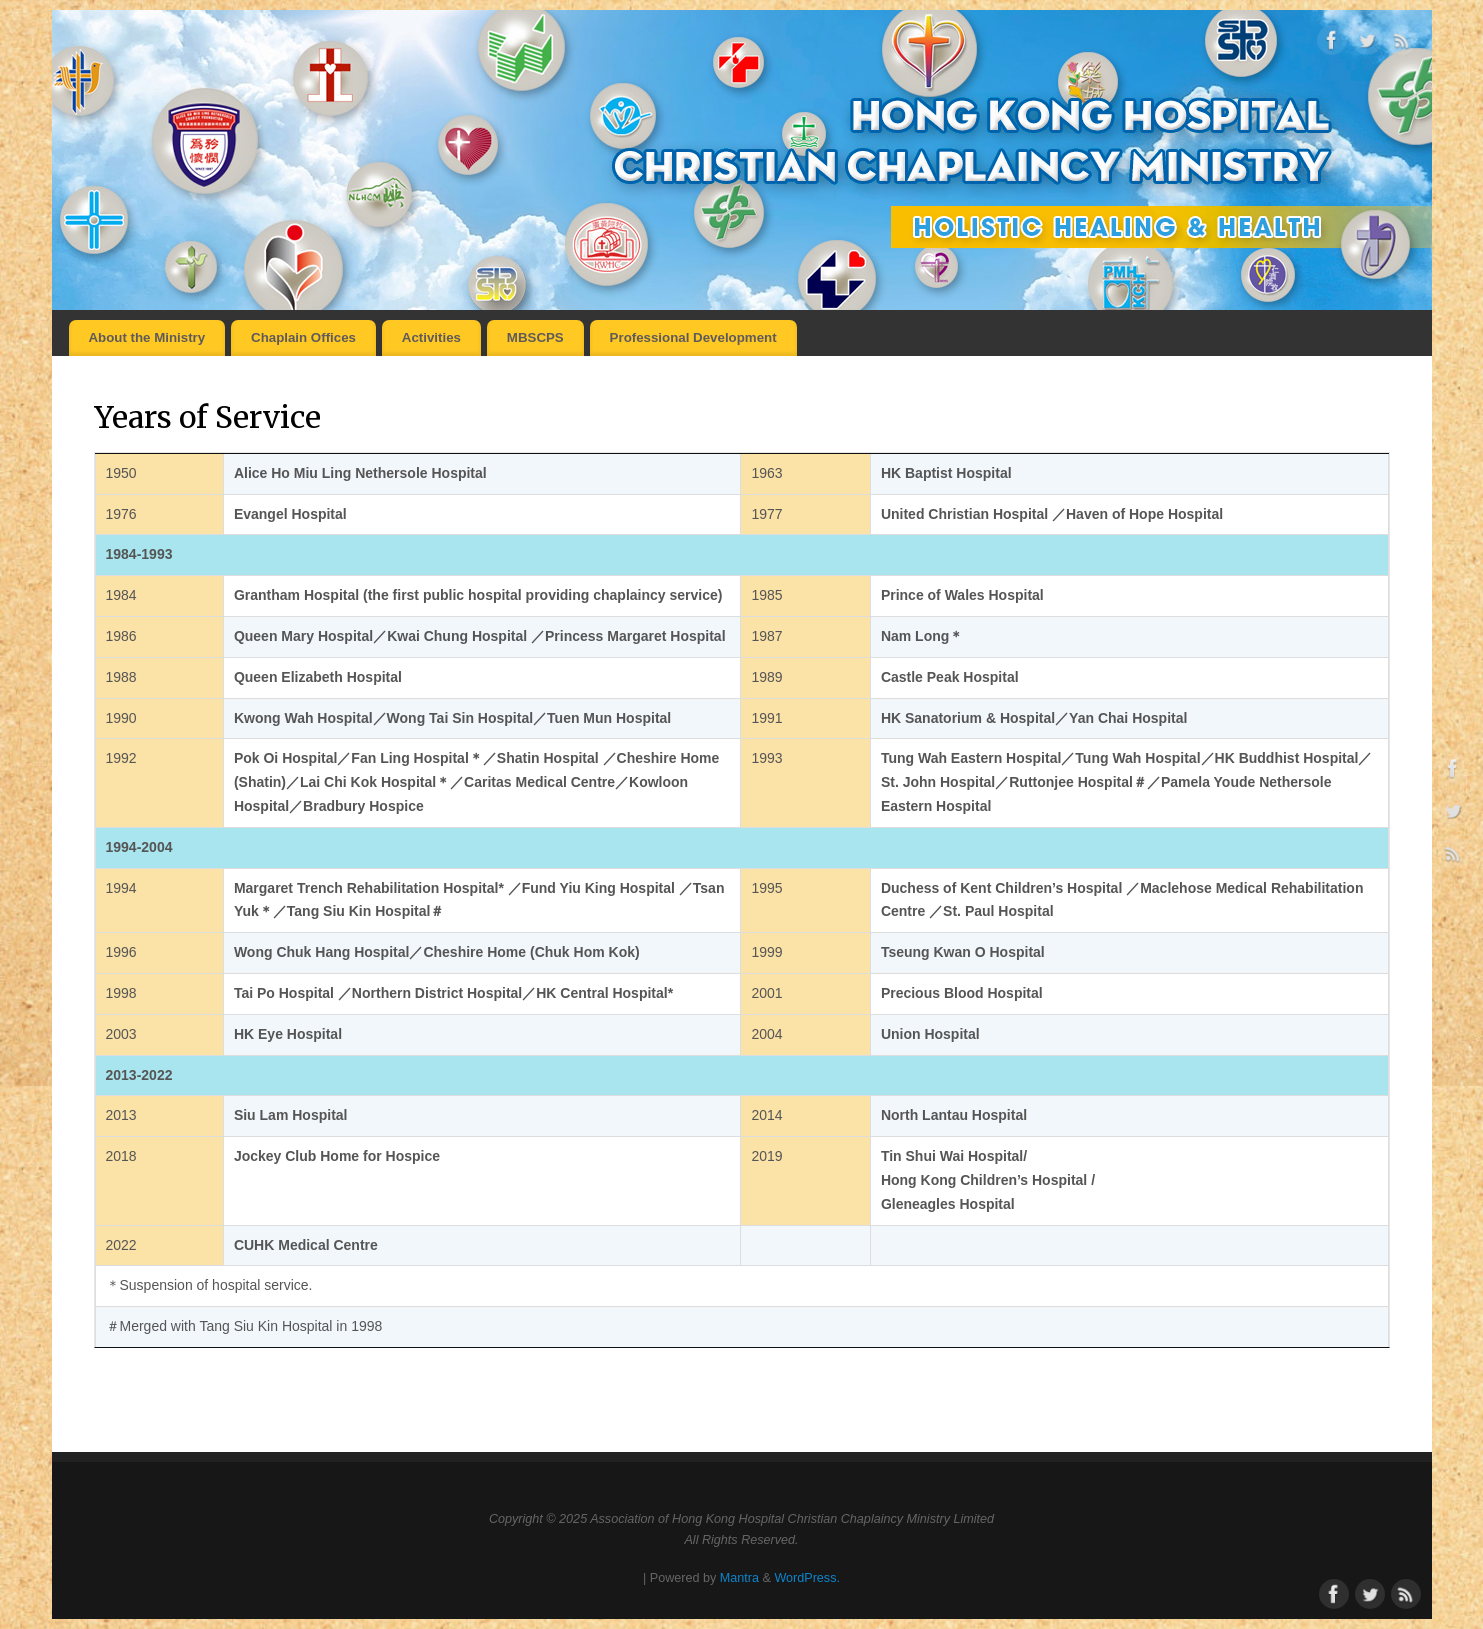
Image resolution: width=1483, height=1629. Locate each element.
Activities (431, 337)
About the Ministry (146, 337)
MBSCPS (535, 337)
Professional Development (693, 337)
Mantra (739, 1578)
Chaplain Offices (303, 337)
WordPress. (807, 1578)
